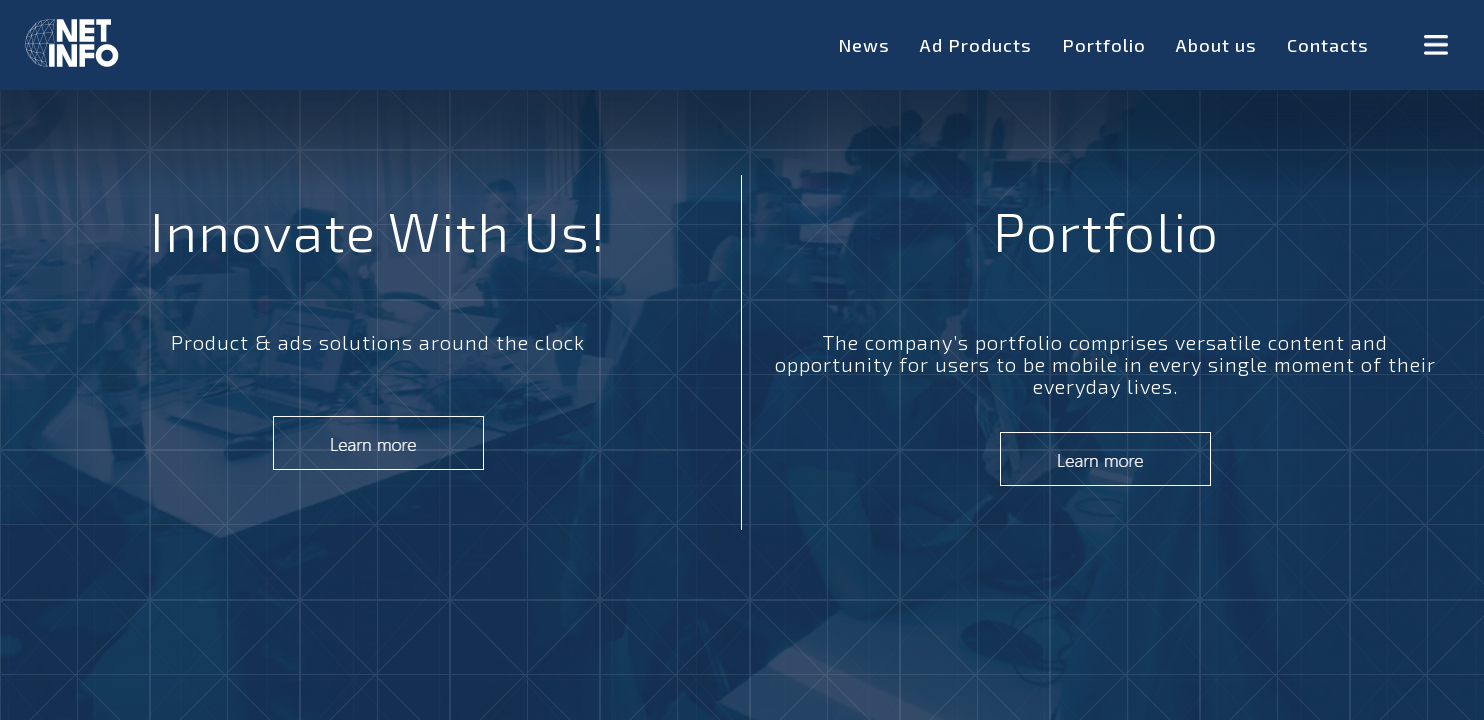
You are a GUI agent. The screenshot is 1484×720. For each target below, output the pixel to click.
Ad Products (976, 45)
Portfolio (1104, 45)
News (864, 45)
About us (1216, 45)
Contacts (1328, 45)
